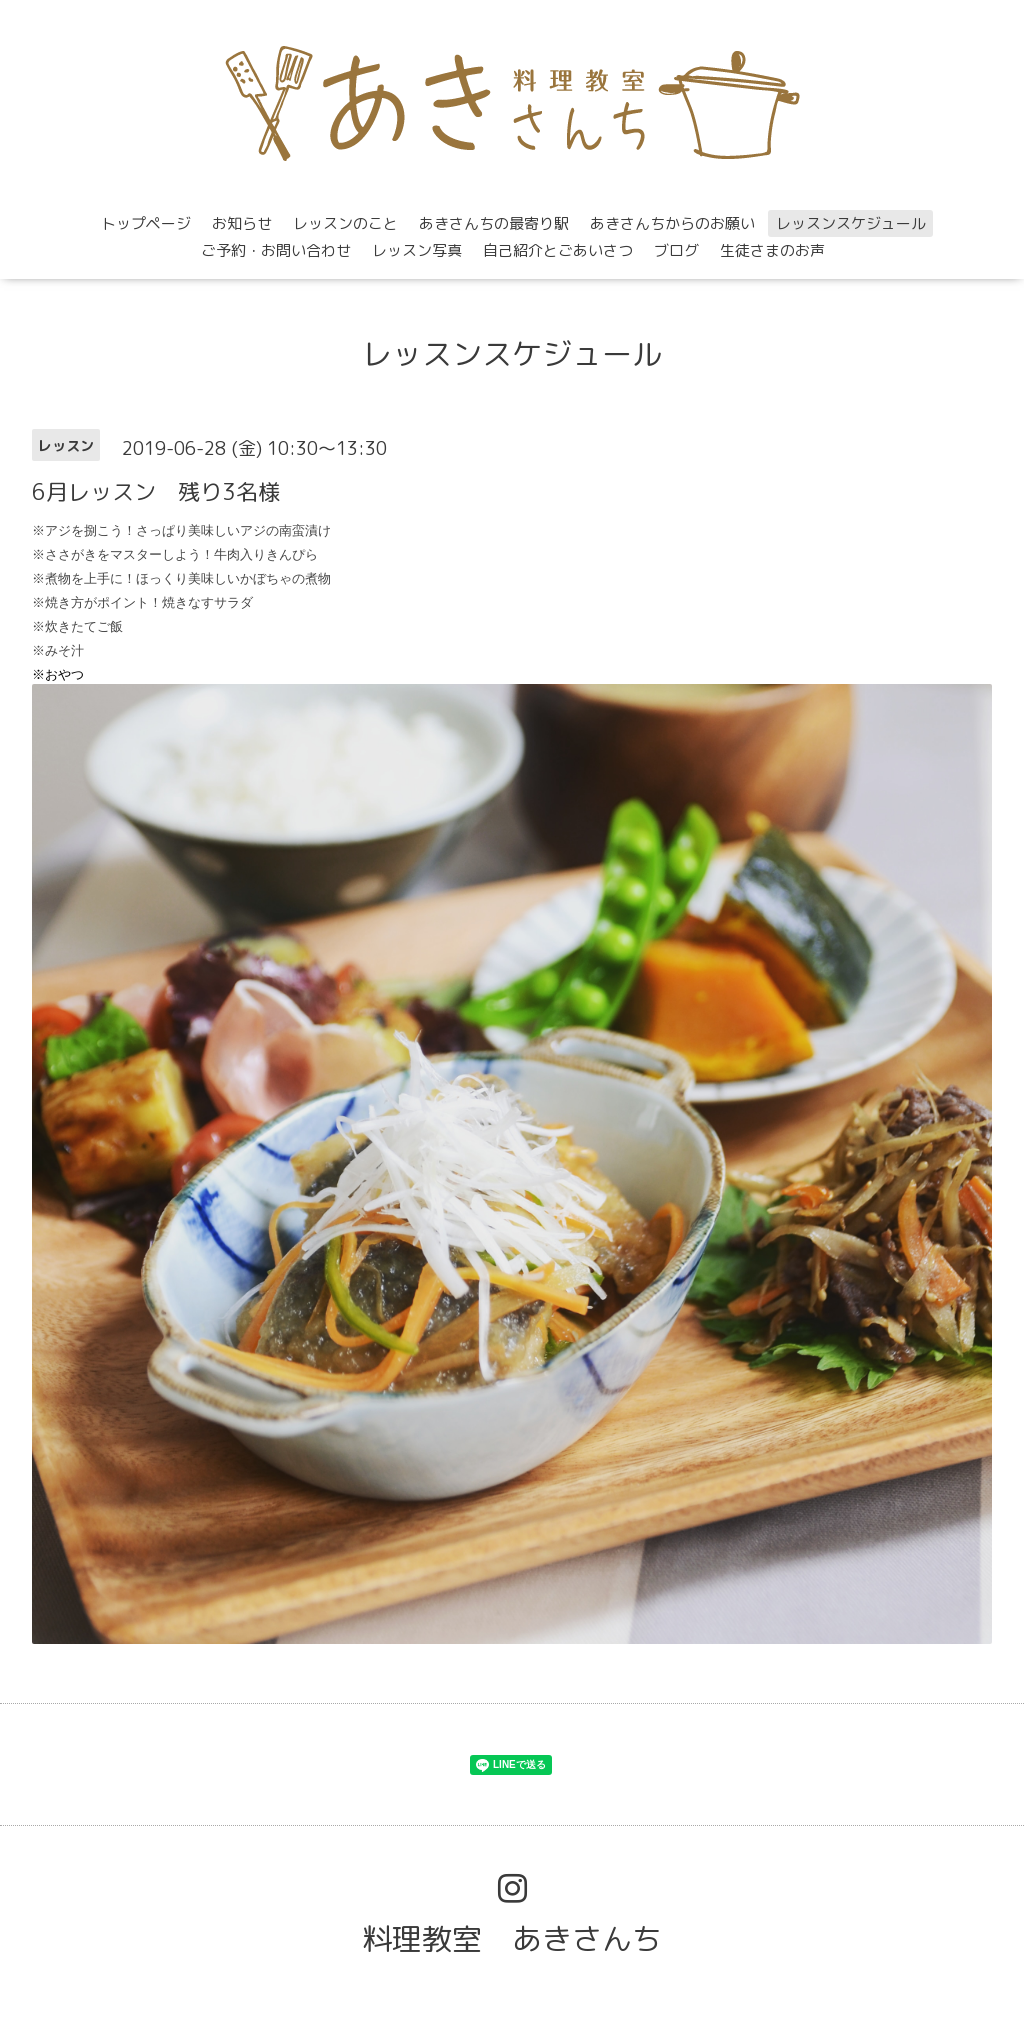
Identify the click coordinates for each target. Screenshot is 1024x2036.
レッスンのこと (345, 223)
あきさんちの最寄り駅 (494, 223)
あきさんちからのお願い (672, 223)
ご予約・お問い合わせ (276, 250)
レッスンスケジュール (851, 223)
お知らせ (242, 223)
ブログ (676, 250)
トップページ (146, 223)
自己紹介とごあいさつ (558, 250)
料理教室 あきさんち (512, 1939)
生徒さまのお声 (772, 250)
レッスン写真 (417, 250)
